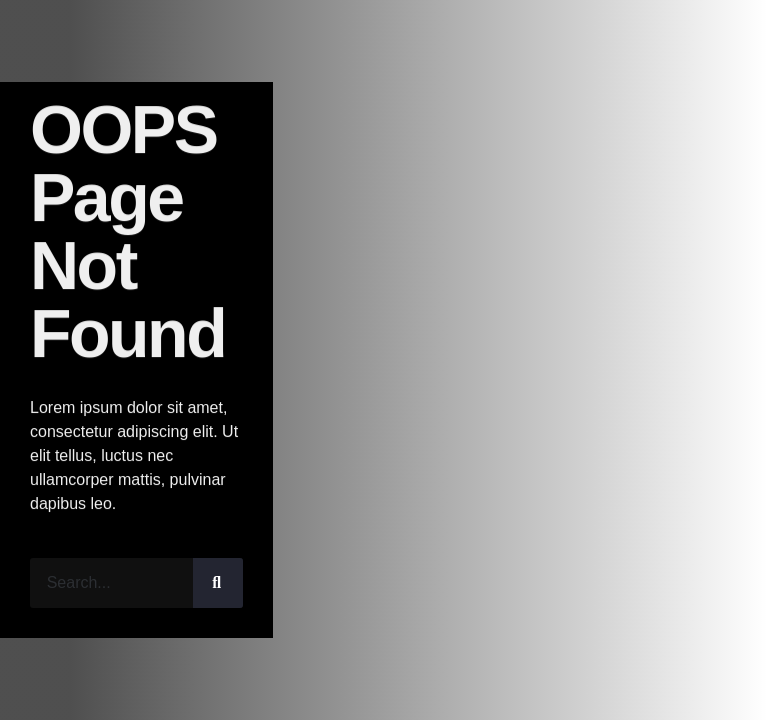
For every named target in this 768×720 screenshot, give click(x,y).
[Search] (218, 583)
